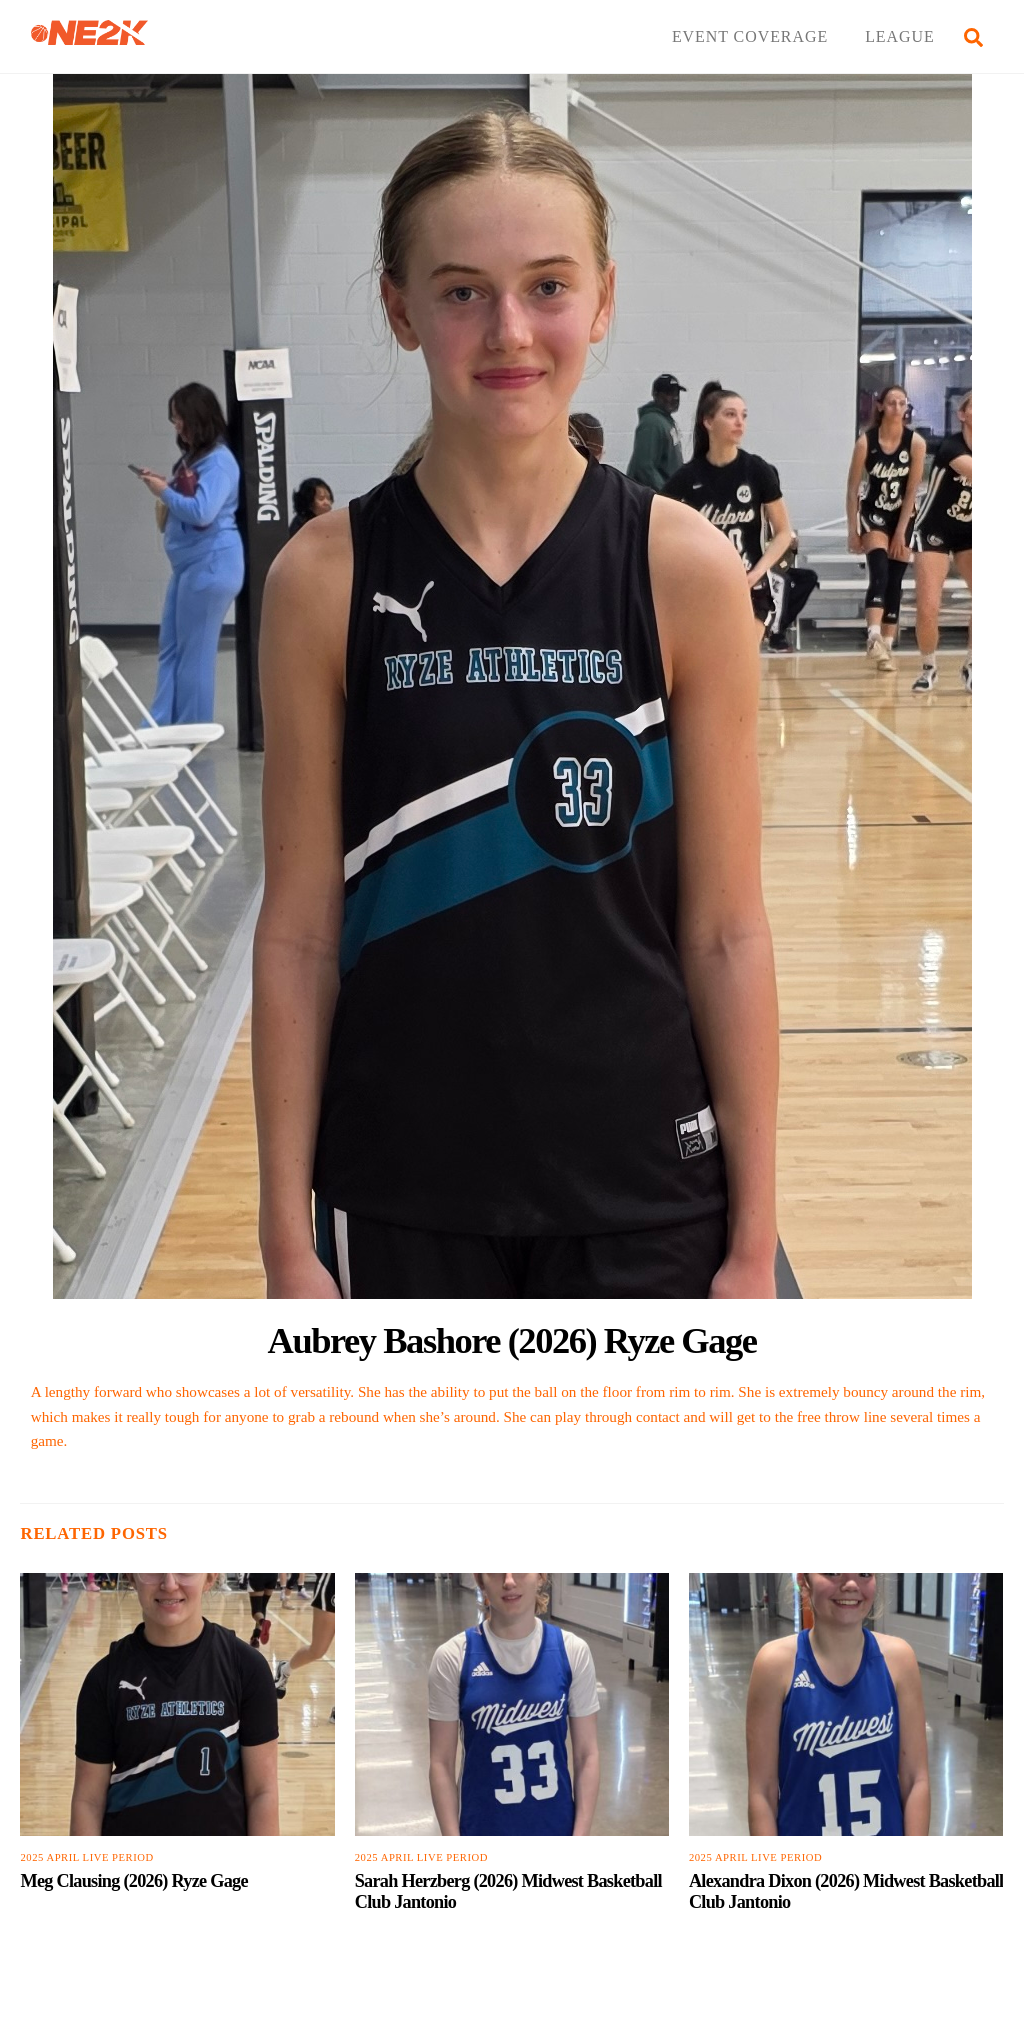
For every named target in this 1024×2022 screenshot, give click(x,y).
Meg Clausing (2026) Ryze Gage (133, 1881)
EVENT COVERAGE (750, 36)
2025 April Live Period (86, 1857)
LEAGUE (900, 36)
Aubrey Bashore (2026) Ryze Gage (512, 1340)
